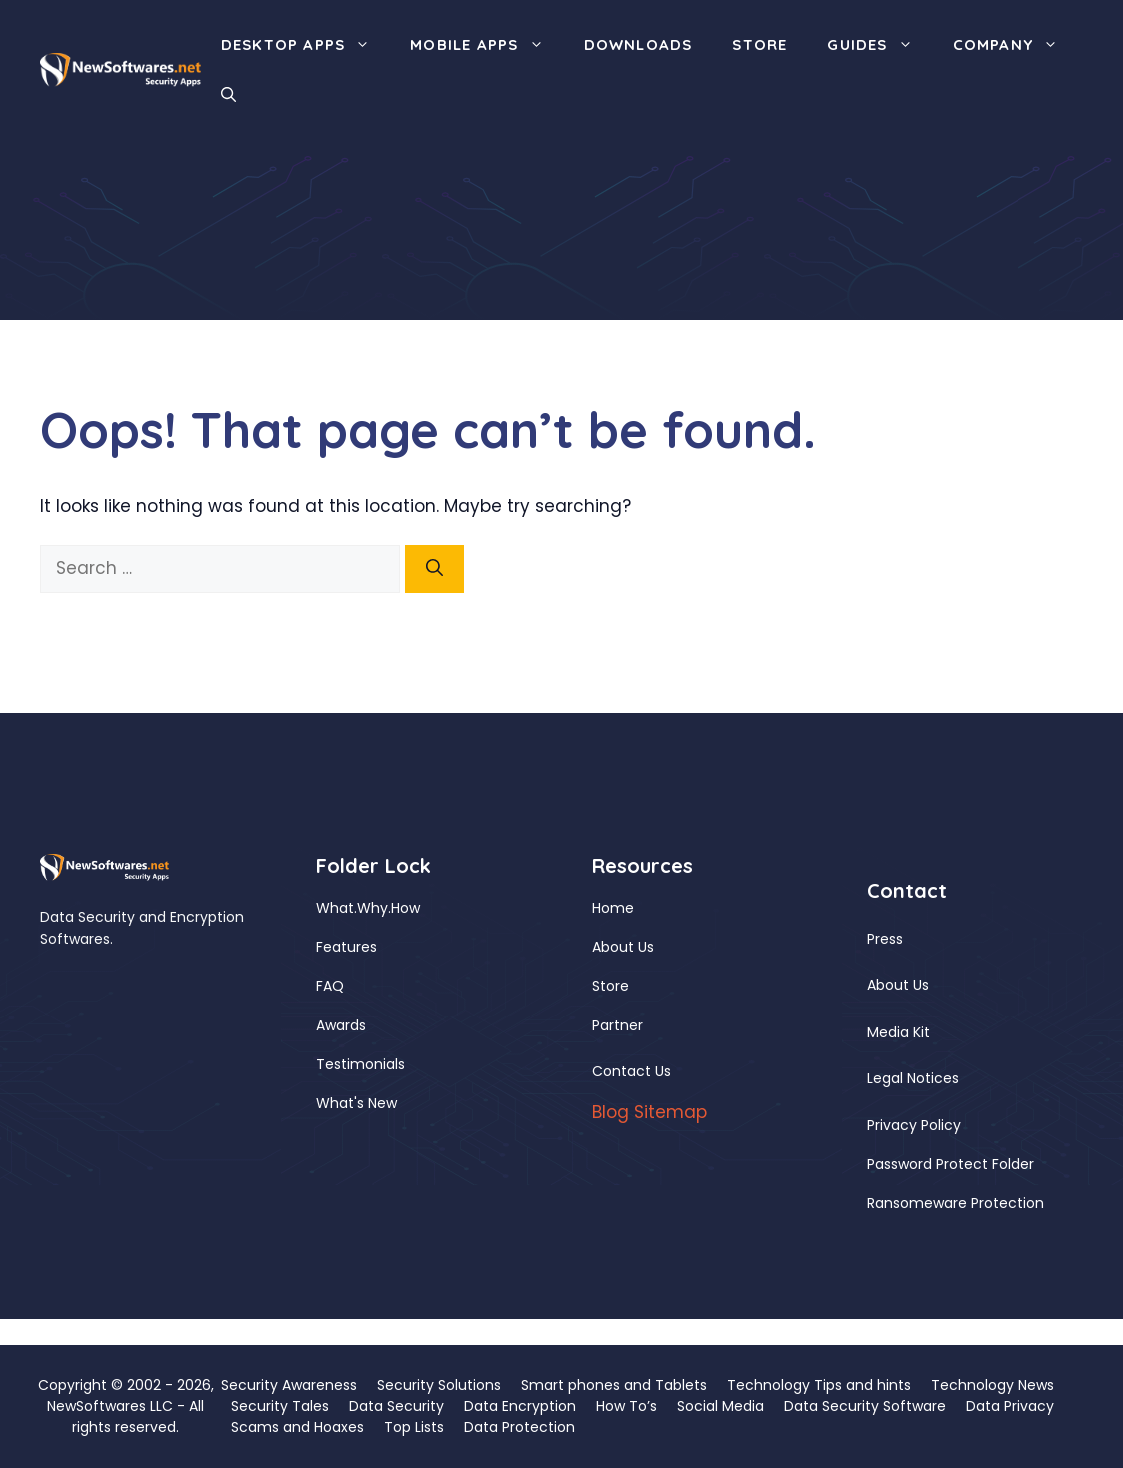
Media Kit (898, 1032)
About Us (623, 947)
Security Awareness (289, 1385)
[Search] (434, 569)
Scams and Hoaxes (297, 1427)
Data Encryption (520, 1406)
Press (885, 939)
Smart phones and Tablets (614, 1385)
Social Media (720, 1406)
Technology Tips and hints (819, 1385)
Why (372, 908)
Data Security (396, 1406)
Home (613, 908)
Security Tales (280, 1406)
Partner (617, 1025)
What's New (356, 1103)
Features (346, 947)
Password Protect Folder (950, 1164)
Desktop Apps (305, 45)
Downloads (638, 44)
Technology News (992, 1385)
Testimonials (360, 1064)
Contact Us (631, 1071)
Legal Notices (913, 1078)
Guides (879, 45)
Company (1015, 45)
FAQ (330, 986)
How (405, 908)
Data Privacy (1010, 1406)
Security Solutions (439, 1385)
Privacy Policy (914, 1125)
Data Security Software (865, 1406)
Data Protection (519, 1427)
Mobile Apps (486, 45)
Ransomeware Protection (955, 1203)
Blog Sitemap (649, 1112)
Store (759, 44)
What (335, 908)
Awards (341, 1025)
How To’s (626, 1406)
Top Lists (414, 1427)
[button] (228, 95)
